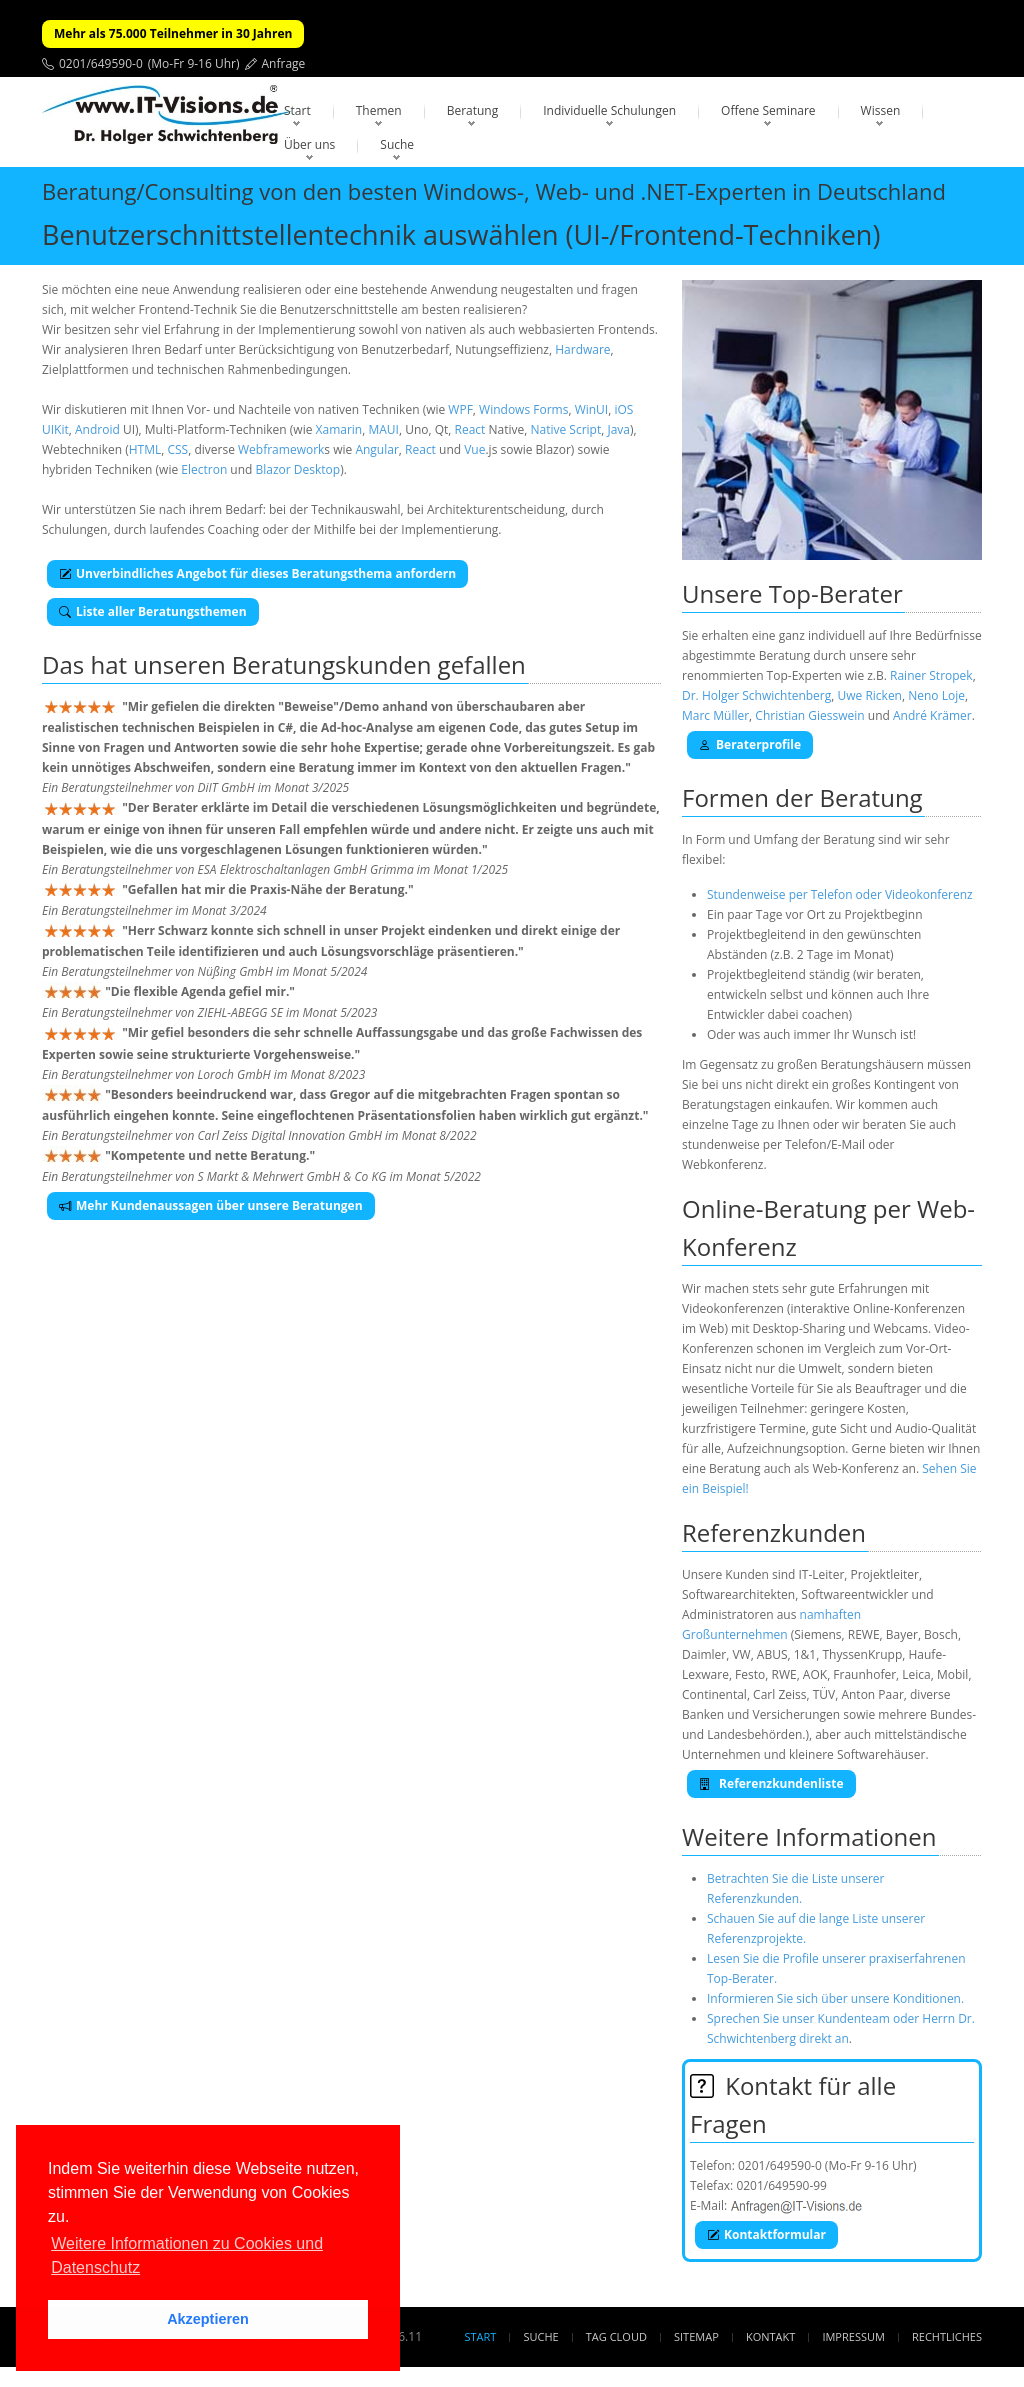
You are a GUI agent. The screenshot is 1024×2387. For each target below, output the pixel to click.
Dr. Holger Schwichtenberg (756, 695)
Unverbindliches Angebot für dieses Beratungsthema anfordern (257, 573)
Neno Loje (936, 695)
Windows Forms (523, 409)
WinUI (592, 409)
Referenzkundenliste (771, 1783)
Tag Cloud (616, 2336)
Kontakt (770, 2336)
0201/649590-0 (101, 63)
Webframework (281, 449)
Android (97, 429)
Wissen (881, 110)
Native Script (565, 429)
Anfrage (284, 63)
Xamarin (339, 429)
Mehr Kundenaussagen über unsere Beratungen (211, 1205)
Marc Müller (715, 715)
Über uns (309, 144)
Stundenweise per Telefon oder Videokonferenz (840, 894)
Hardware (582, 349)
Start (297, 110)
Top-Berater (836, 593)
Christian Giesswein (809, 715)
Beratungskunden (332, 664)
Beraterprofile (750, 744)
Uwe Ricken (869, 695)
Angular (376, 449)
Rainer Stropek (931, 675)
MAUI (383, 429)
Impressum (853, 2336)
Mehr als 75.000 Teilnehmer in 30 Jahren (173, 33)
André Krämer (932, 715)
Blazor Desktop (298, 469)
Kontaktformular (766, 2234)
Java (618, 429)
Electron (204, 469)
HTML (145, 449)
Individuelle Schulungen (609, 110)
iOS (623, 409)
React (470, 429)
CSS (177, 449)
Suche (397, 144)
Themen (379, 110)
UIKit (55, 429)
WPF (460, 409)
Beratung (473, 110)
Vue (474, 449)
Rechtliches (947, 2336)
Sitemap (696, 2336)
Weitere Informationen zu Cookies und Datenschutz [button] (187, 2255)
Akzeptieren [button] (208, 2319)
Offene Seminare (768, 110)
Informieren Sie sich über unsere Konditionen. (835, 1998)
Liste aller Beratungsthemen (153, 611)
